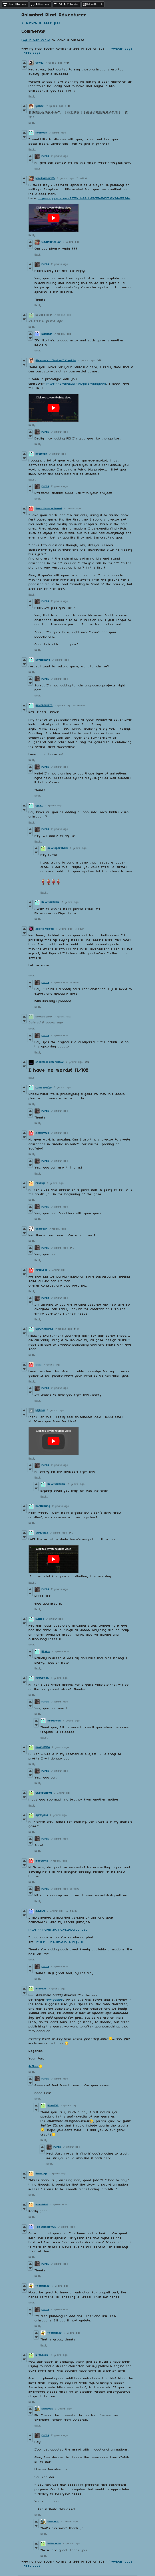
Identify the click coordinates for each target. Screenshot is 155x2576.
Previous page (121, 48)
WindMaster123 (45, 178)
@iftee (34, 2066)
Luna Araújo (44, 1087)
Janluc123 (42, 1533)
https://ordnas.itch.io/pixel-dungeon (76, 383)
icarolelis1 (42, 2204)
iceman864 (42, 1133)
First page (32, 52)
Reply (32, 96)
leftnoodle (42, 2355)
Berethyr (41, 2173)
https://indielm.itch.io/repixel (60, 1942)
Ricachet (47, 334)
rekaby (40, 1183)
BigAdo (40, 1619)
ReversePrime (51, 902)
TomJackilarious (46, 2227)
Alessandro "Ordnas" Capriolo (56, 360)
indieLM (40, 1911)
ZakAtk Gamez (45, 929)
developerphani (58, 848)
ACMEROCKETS (44, 705)
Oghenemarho (44, 1329)
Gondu (40, 63)
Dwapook (47, 2408)
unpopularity (44, 1793)
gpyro (39, 805)
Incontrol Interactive (50, 1062)
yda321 (40, 106)
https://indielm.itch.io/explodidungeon (59, 1929)
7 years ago (54, 63)
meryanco (42, 1861)
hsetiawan (42, 1678)
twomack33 (43, 2286)
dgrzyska (42, 1815)
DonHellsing (43, 660)
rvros (45, 156)
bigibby (40, 1410)
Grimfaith (41, 1229)
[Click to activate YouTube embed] (53, 218)
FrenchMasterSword (49, 508)
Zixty (39, 1364)
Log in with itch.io (36, 40)
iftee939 (41, 1988)
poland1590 (43, 1747)
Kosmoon (41, 132)
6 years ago (78, 848)
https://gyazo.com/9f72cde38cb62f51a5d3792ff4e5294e (84, 198)
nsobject (41, 1270)
